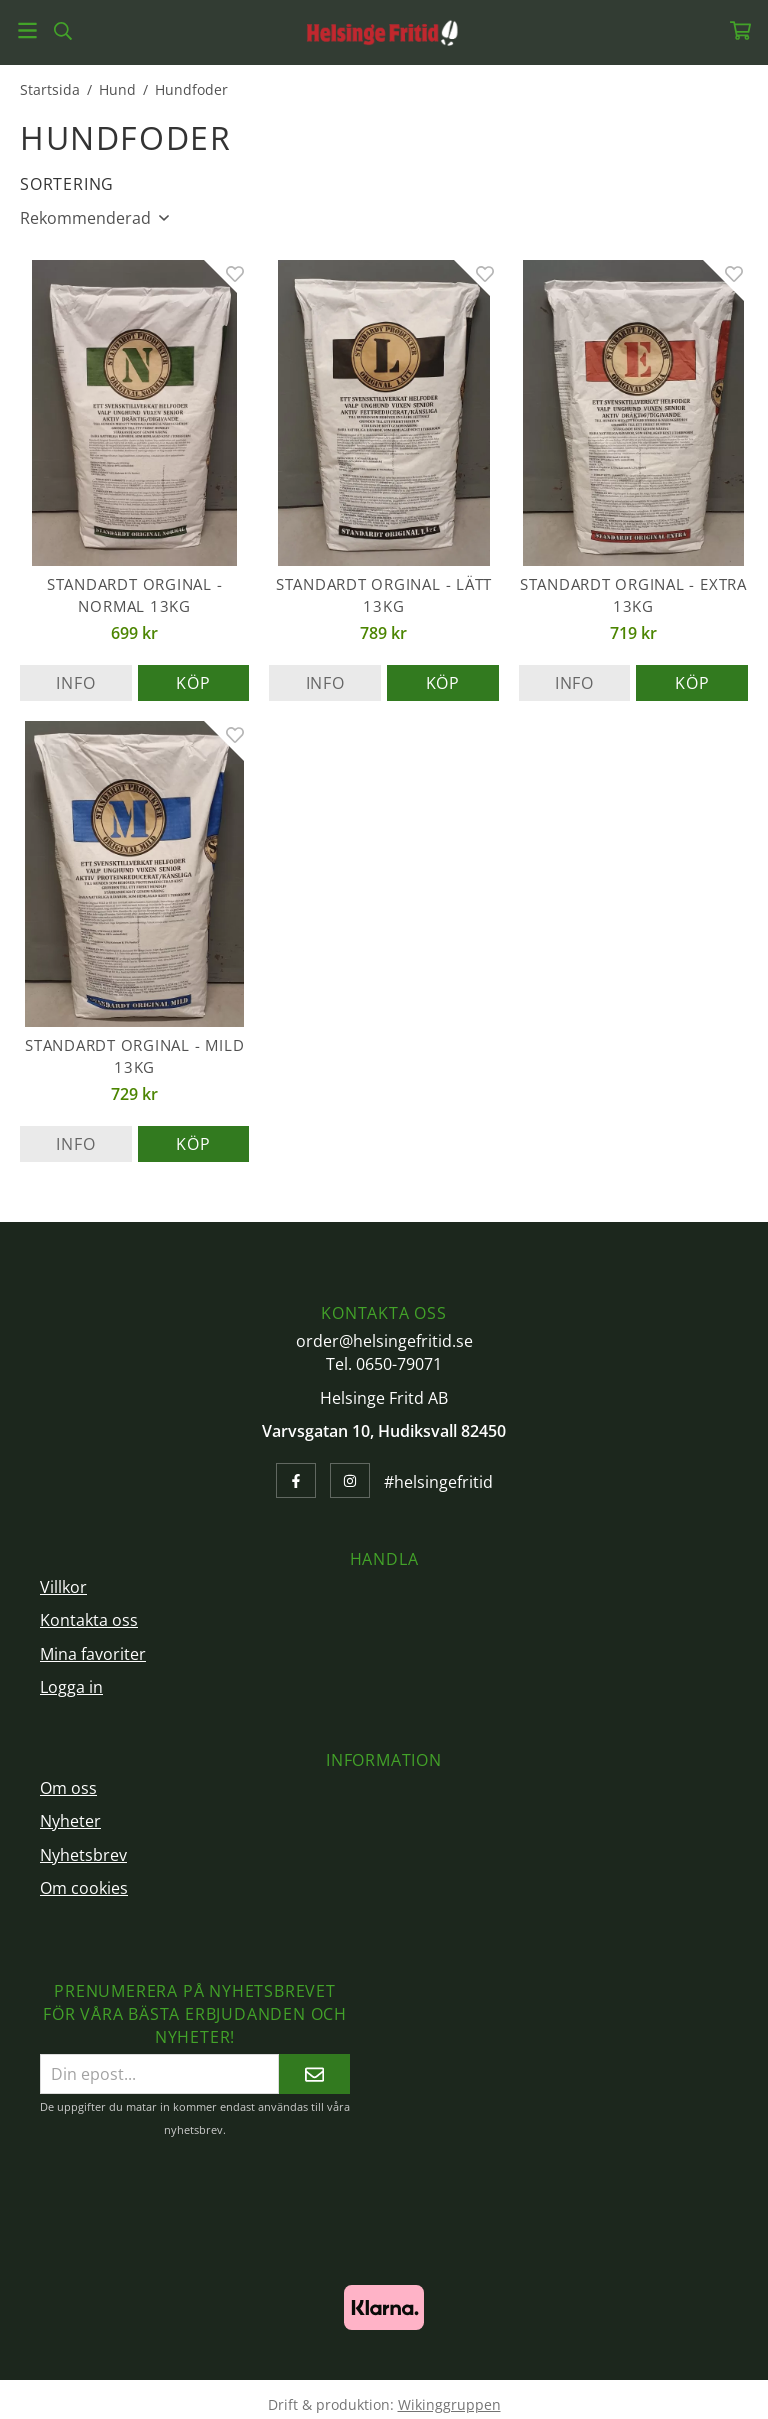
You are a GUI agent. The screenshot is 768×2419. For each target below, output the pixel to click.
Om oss (68, 1788)
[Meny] (27, 30)
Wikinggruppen (449, 2404)
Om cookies (84, 1888)
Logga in (71, 1687)
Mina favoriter (93, 1654)
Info (75, 683)
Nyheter (70, 1821)
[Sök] (62, 31)
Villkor (63, 1587)
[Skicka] (314, 2073)
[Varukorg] (740, 30)
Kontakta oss (89, 1620)
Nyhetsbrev (83, 1855)
